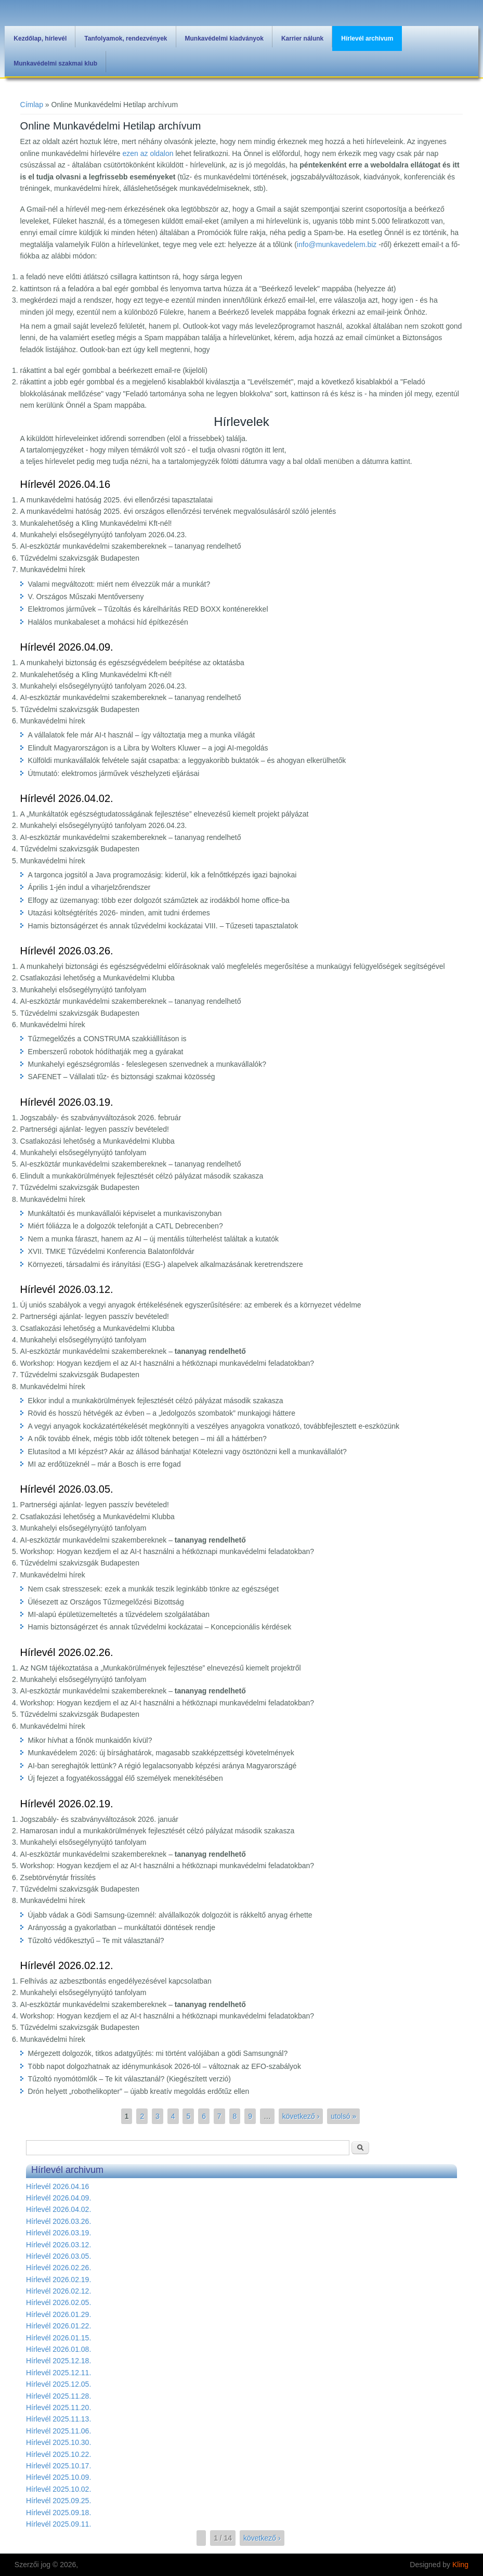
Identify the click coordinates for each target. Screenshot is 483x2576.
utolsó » (343, 2116)
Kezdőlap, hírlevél (40, 38)
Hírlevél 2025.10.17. (58, 2466)
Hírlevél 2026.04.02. (66, 798)
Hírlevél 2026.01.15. (58, 2338)
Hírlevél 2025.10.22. (58, 2454)
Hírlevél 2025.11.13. (58, 2419)
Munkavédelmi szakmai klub (55, 63)
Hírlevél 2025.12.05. (58, 2384)
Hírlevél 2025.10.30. (58, 2442)
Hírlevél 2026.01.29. (58, 2314)
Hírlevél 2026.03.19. (66, 1102)
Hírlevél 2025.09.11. (58, 2524)
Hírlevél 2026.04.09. (66, 647)
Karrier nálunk (302, 38)
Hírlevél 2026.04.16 (65, 484)
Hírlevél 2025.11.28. (58, 2396)
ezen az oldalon (147, 153)
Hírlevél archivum (367, 38)
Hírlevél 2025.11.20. (58, 2407)
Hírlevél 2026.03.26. (66, 950)
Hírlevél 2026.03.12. (66, 1289)
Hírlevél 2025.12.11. (58, 2372)
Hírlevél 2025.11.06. (58, 2431)
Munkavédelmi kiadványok (224, 38)
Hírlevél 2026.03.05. (66, 1489)
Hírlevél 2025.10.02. (58, 2489)
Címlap (31, 104)
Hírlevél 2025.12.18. (58, 2361)
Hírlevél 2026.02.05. (58, 2302)
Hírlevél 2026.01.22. (58, 2326)
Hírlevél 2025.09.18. (58, 2512)
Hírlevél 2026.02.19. (66, 1803)
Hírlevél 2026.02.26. (66, 1652)
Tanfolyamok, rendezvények (125, 38)
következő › (301, 2116)
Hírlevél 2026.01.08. (58, 2349)
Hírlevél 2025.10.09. (58, 2477)
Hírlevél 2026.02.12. (66, 1965)
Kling (460, 2564)
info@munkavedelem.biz (337, 244)
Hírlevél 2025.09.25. (58, 2500)
